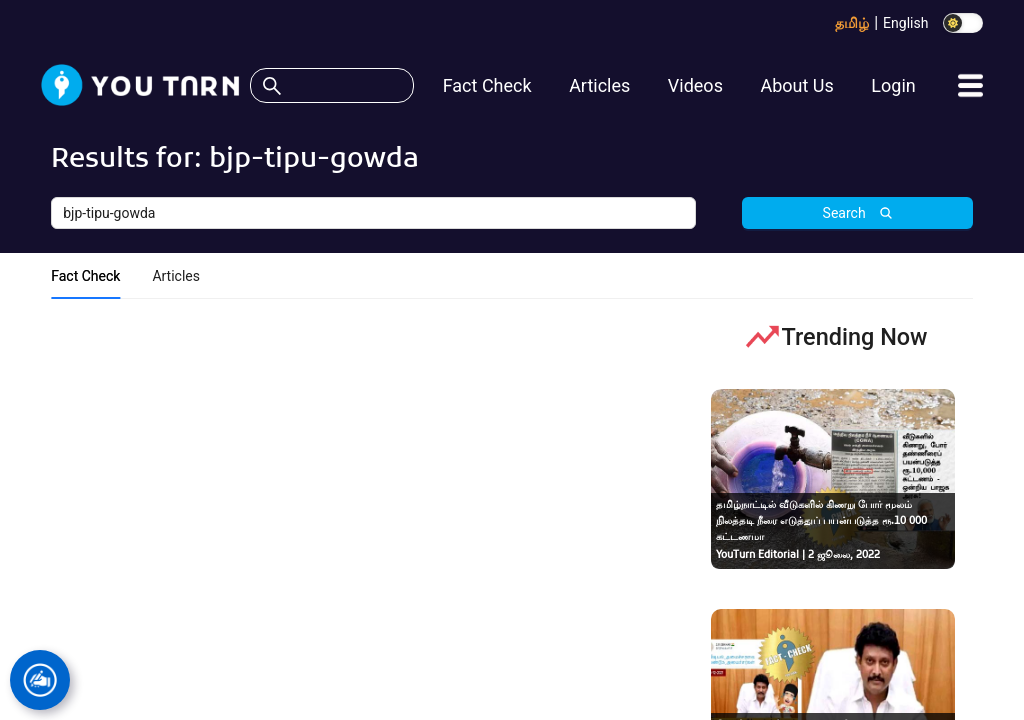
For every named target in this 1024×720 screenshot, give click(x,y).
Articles (599, 85)
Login (893, 85)
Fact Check (487, 85)
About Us (796, 85)
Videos (695, 85)
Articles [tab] (176, 276)
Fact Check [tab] (85, 276)
